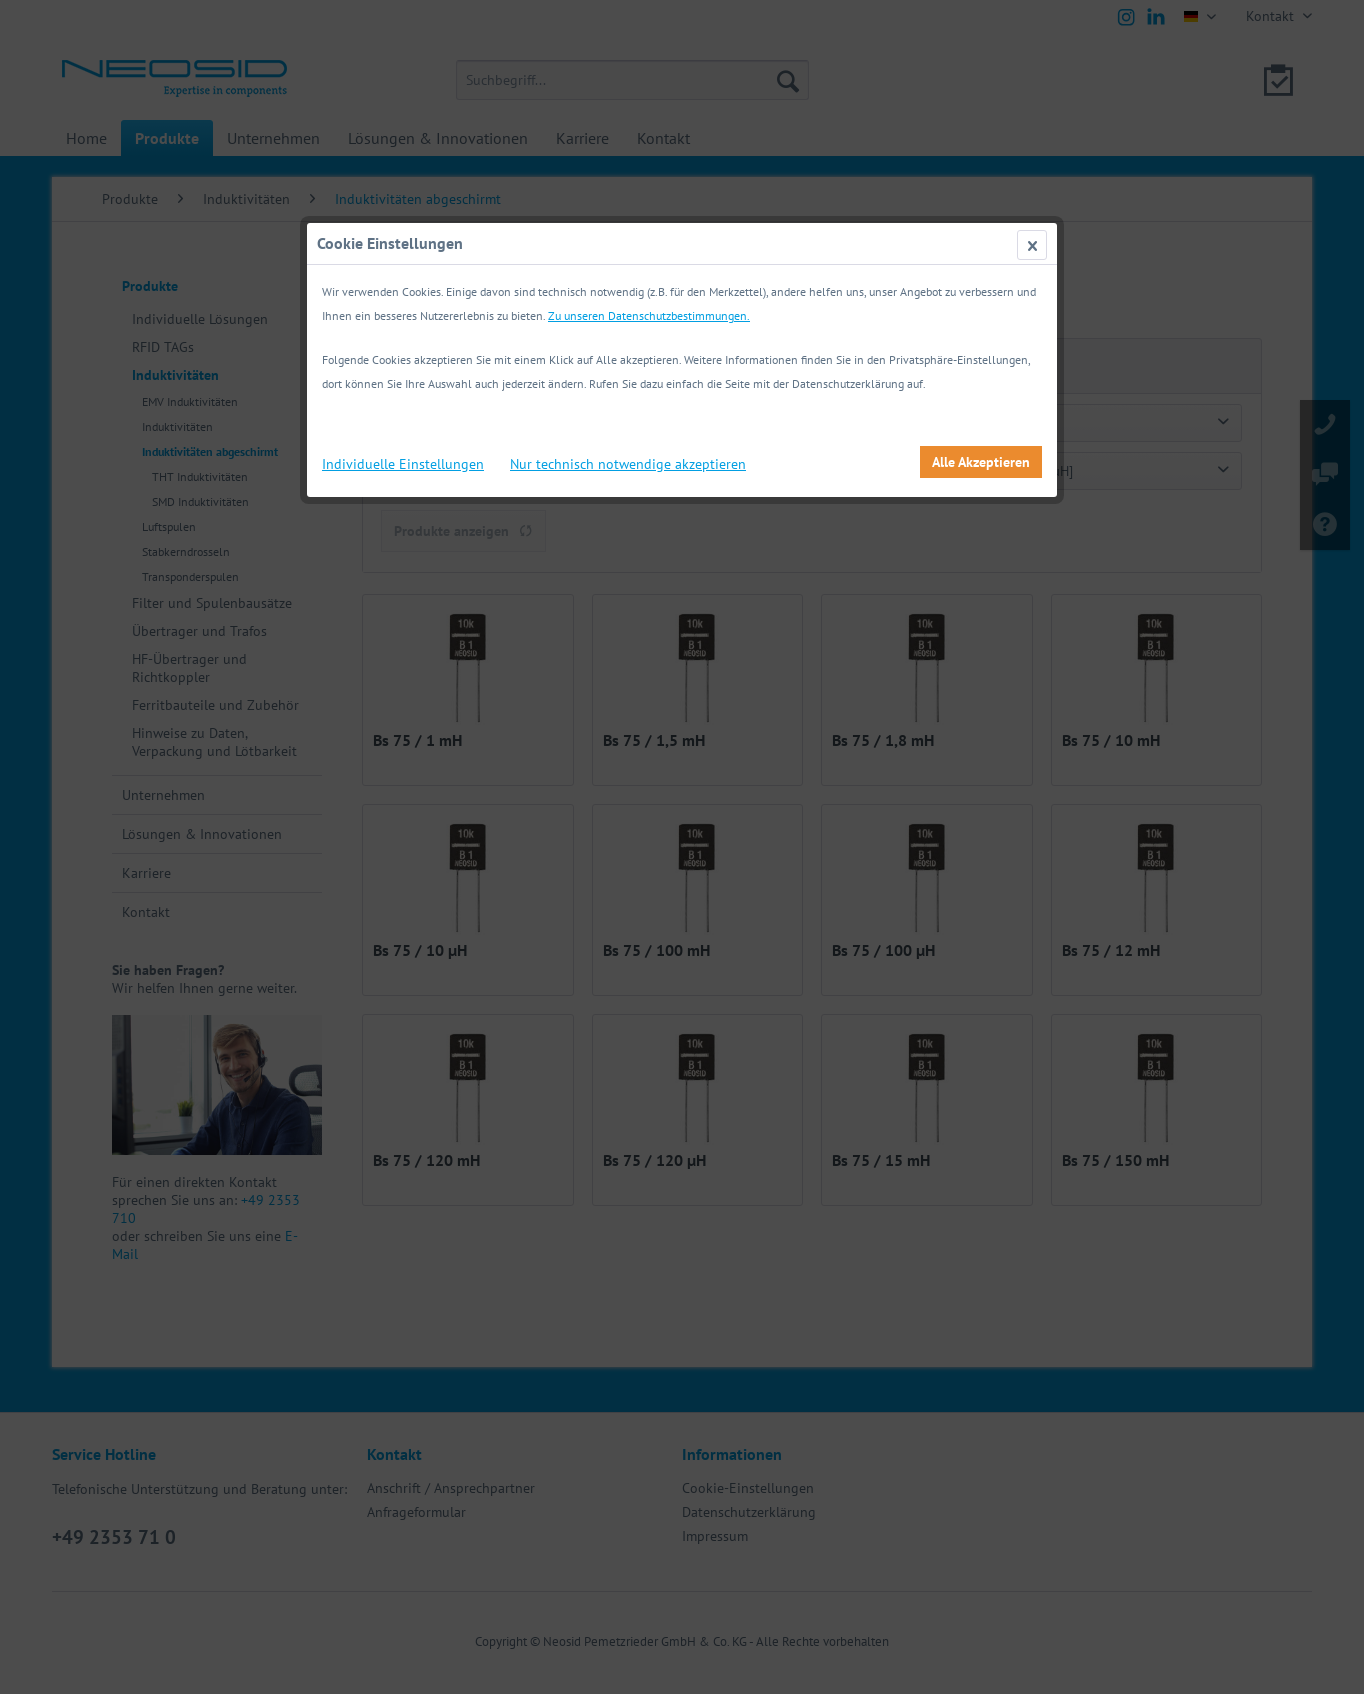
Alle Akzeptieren (981, 462)
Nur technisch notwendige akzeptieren (628, 464)
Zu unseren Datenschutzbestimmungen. (649, 315)
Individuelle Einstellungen (403, 464)
